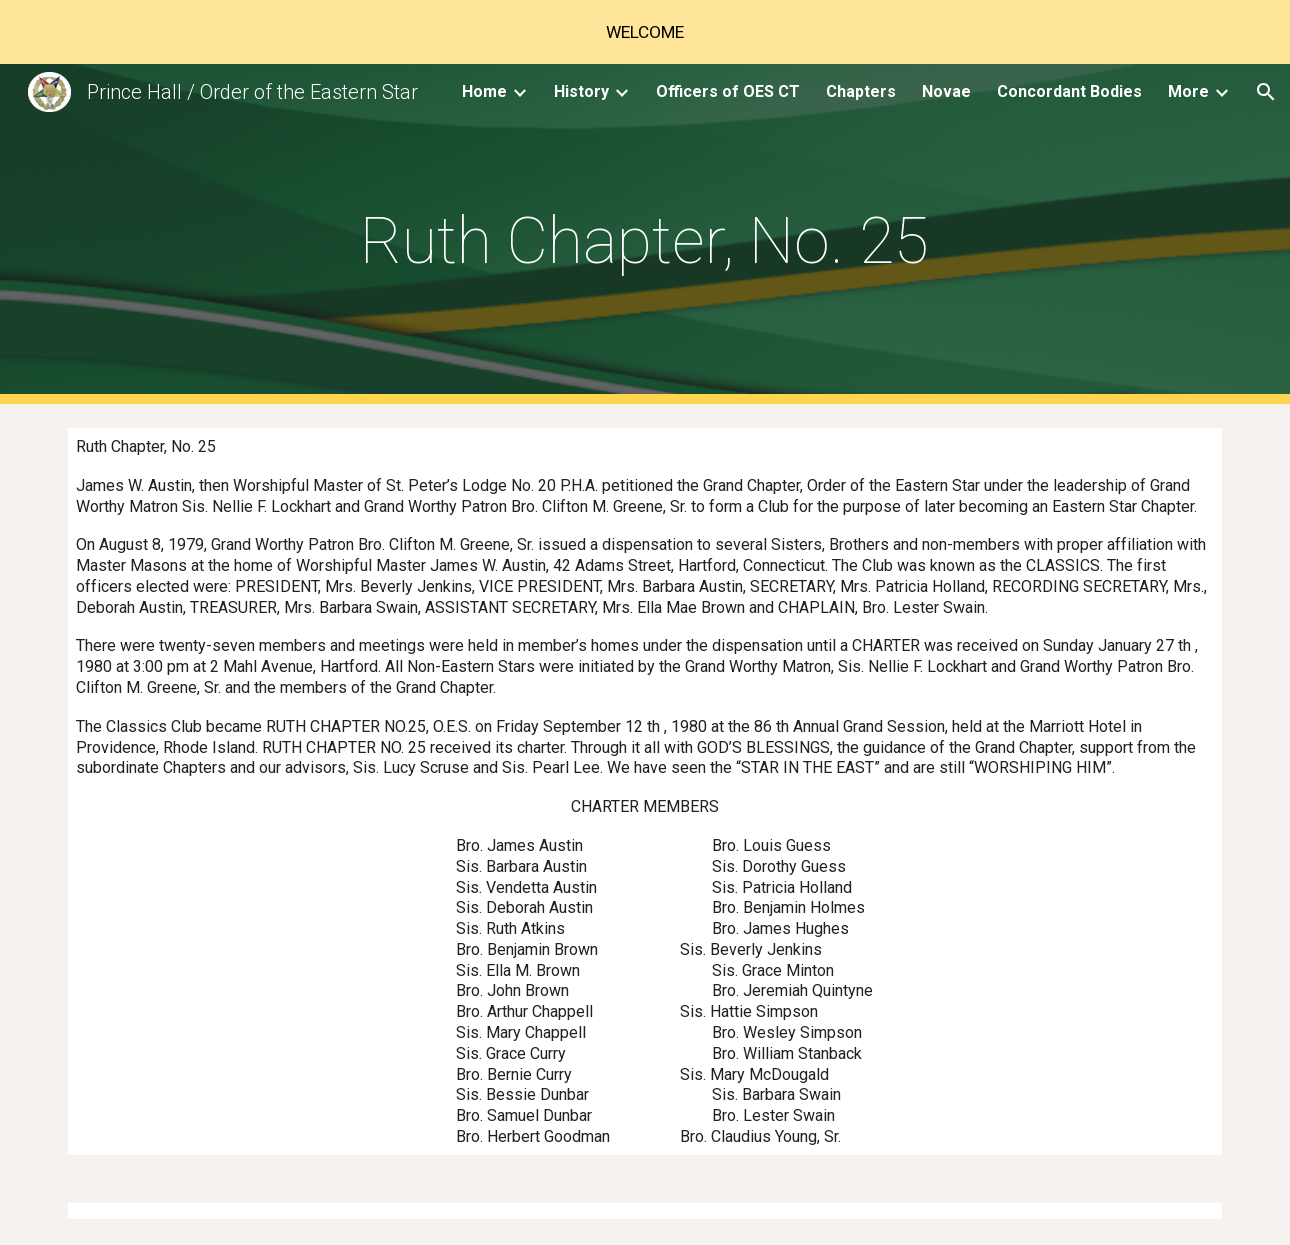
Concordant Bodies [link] (1069, 91)
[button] (1266, 92)
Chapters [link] (861, 91)
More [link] (1188, 91)
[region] (645, 32)
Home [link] (484, 91)
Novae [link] (946, 91)
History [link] (581, 91)
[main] (645, 234)
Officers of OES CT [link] (728, 91)
